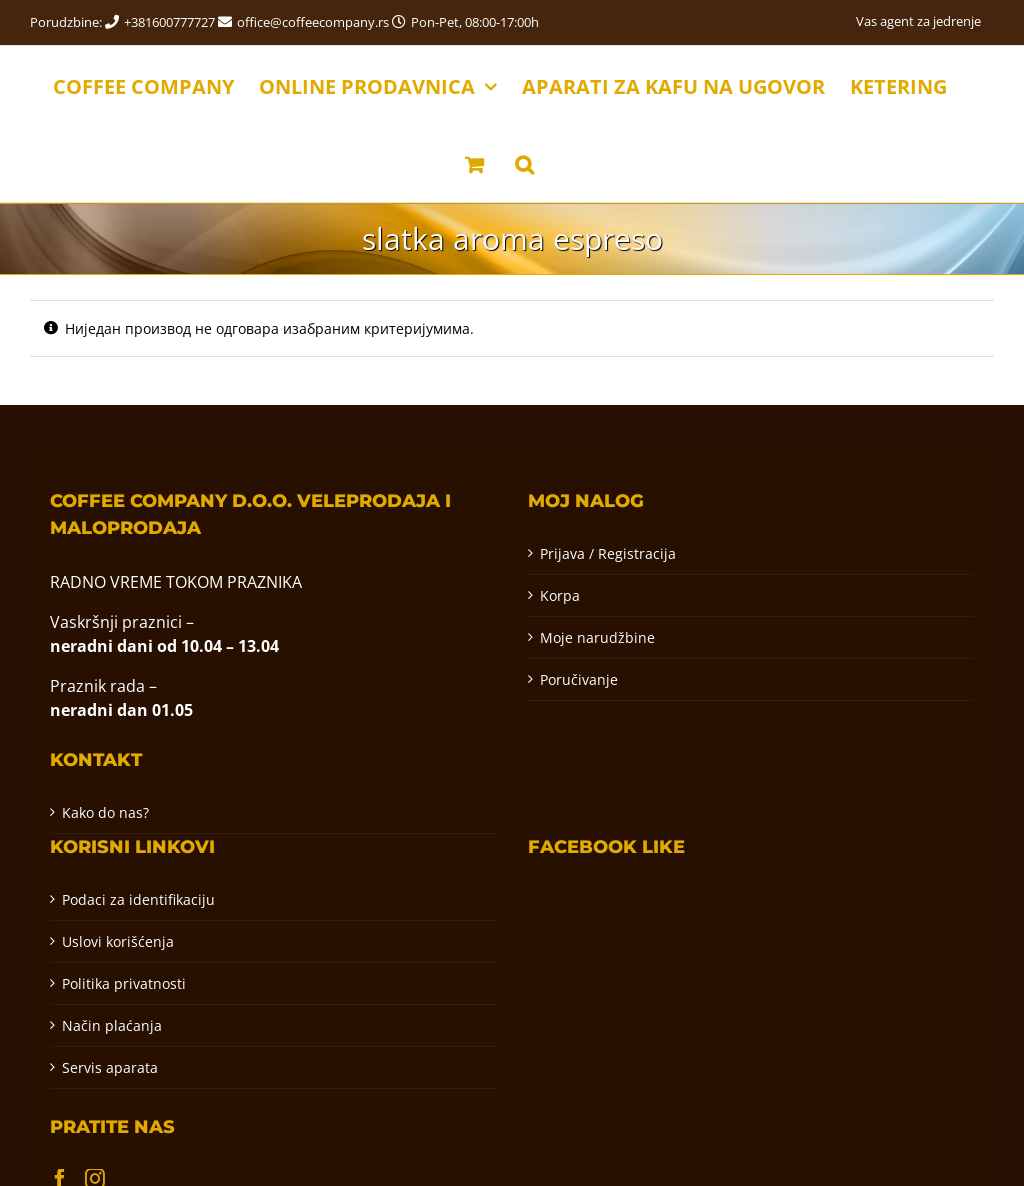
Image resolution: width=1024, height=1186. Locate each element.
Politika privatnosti (124, 983)
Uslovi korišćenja (118, 941)
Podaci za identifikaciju (138, 899)
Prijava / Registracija (608, 553)
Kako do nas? (105, 812)
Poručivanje (579, 679)
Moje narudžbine (597, 637)
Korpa (560, 595)
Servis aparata (110, 1067)
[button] (524, 163)
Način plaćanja (112, 1025)
